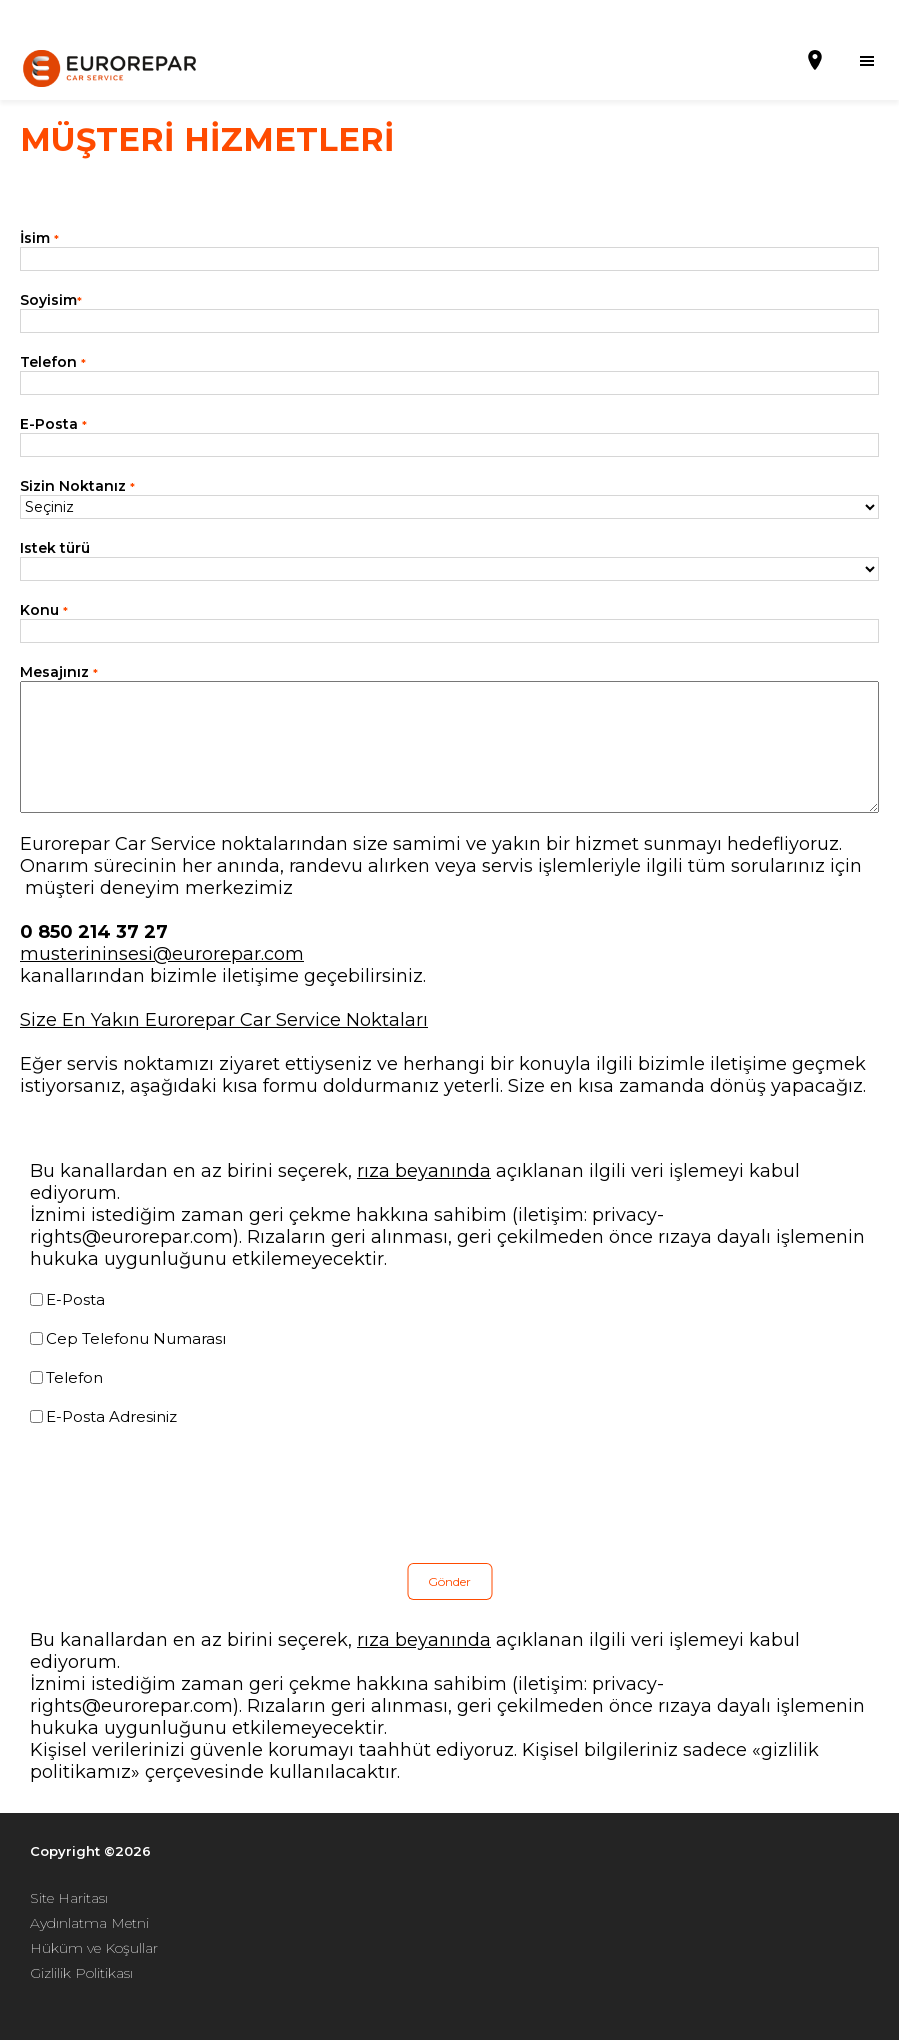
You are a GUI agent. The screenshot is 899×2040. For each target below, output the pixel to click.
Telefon (53, 362)
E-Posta (53, 424)
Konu (44, 610)
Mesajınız (59, 672)
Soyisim (51, 300)
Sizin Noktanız (77, 486)
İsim (39, 238)
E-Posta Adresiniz (111, 1416)
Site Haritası (69, 1898)
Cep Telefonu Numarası (136, 1338)
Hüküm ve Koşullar (94, 1948)
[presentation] (182, 1495)
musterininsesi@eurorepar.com (162, 954)
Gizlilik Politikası (81, 1973)
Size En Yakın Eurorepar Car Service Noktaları (224, 1020)
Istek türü (55, 548)
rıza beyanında (424, 1171)
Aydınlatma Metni (89, 1923)
